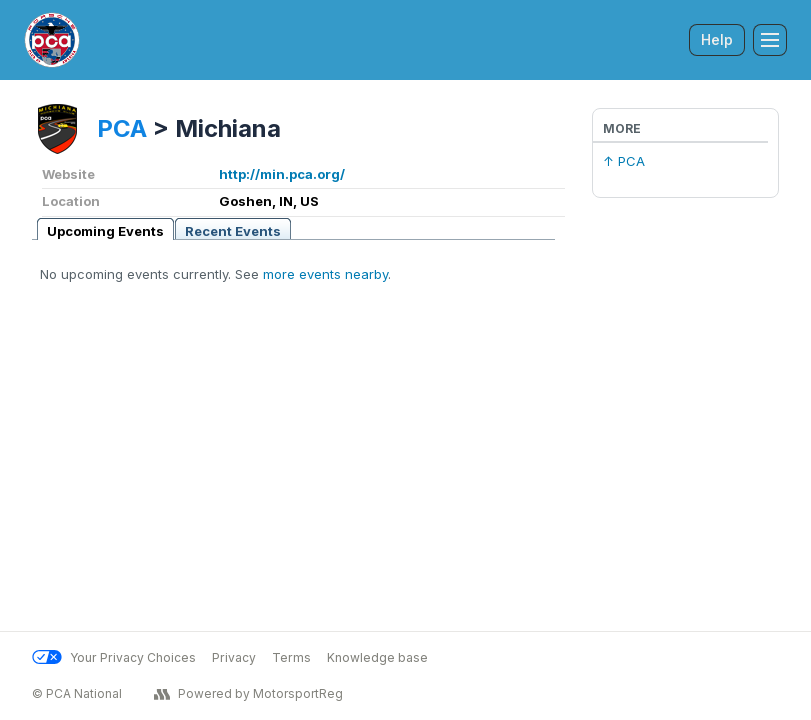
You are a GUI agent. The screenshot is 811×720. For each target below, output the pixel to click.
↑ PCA (624, 161)
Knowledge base (377, 657)
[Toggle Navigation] (770, 40)
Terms (291, 657)
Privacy (234, 657)
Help (717, 39)
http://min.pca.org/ (282, 174)
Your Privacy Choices (114, 657)
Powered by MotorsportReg (248, 694)
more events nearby (325, 274)
